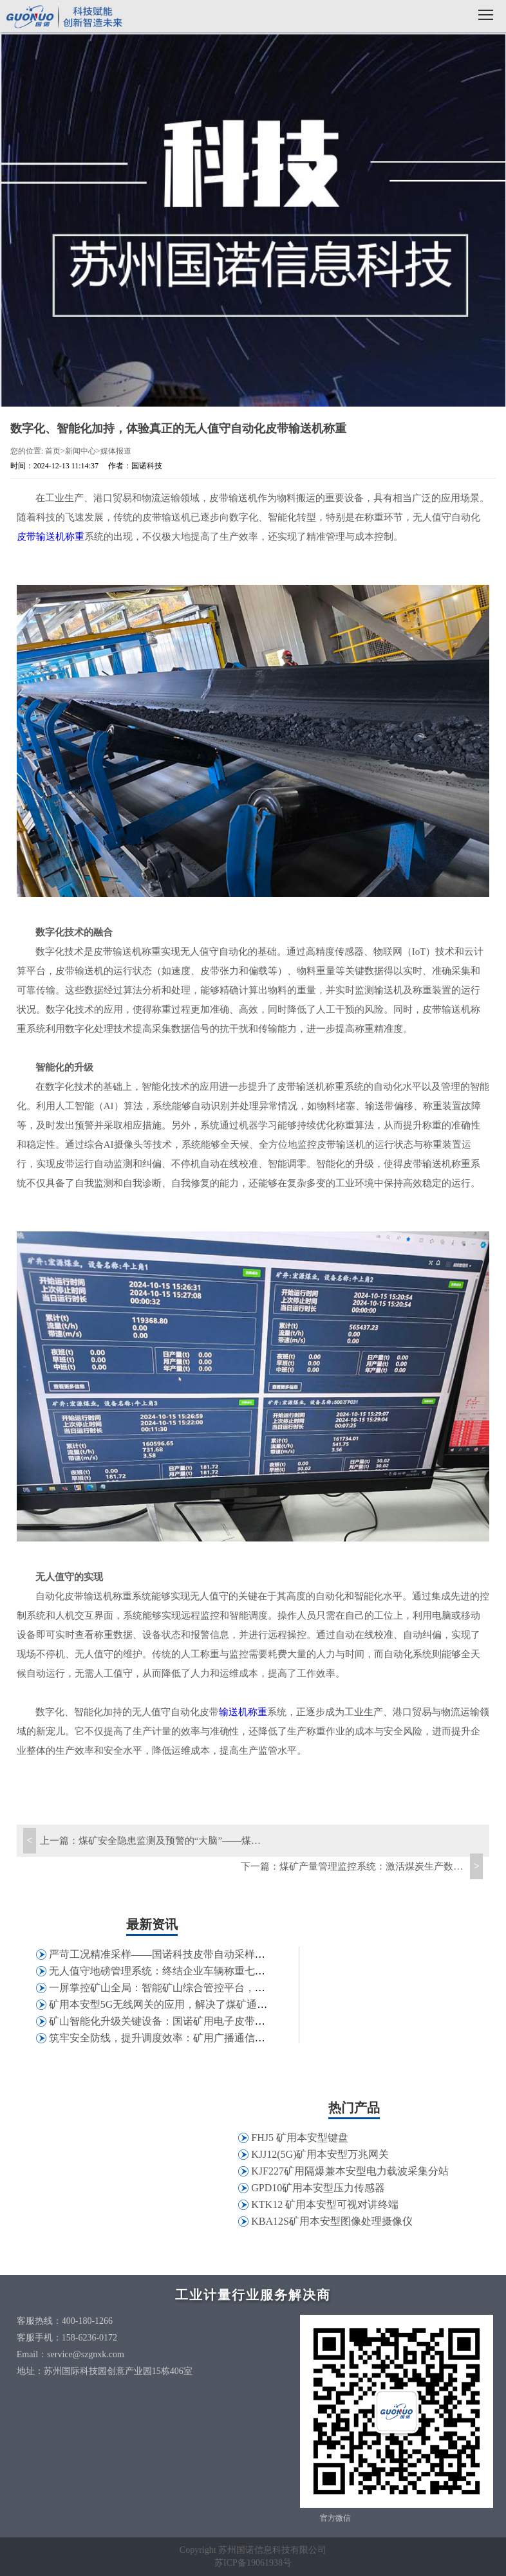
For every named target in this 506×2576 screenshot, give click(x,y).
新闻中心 (80, 450)
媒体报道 (115, 450)
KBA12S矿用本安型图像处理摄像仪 (332, 2221)
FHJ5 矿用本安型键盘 (299, 2137)
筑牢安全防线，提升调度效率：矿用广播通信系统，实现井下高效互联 (208, 2037)
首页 (53, 450)
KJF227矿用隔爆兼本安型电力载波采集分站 (350, 2171)
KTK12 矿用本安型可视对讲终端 (324, 2204)
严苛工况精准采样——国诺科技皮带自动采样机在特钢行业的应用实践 (208, 1954)
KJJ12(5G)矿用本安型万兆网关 (320, 2154)
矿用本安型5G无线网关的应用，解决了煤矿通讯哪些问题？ (184, 2004)
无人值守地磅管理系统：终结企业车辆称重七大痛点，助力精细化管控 (208, 1970)
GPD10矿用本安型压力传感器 (318, 2187)
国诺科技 (64, 17)
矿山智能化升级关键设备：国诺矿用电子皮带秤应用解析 (177, 2021)
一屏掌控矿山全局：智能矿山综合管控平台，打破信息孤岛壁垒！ (198, 1987)
